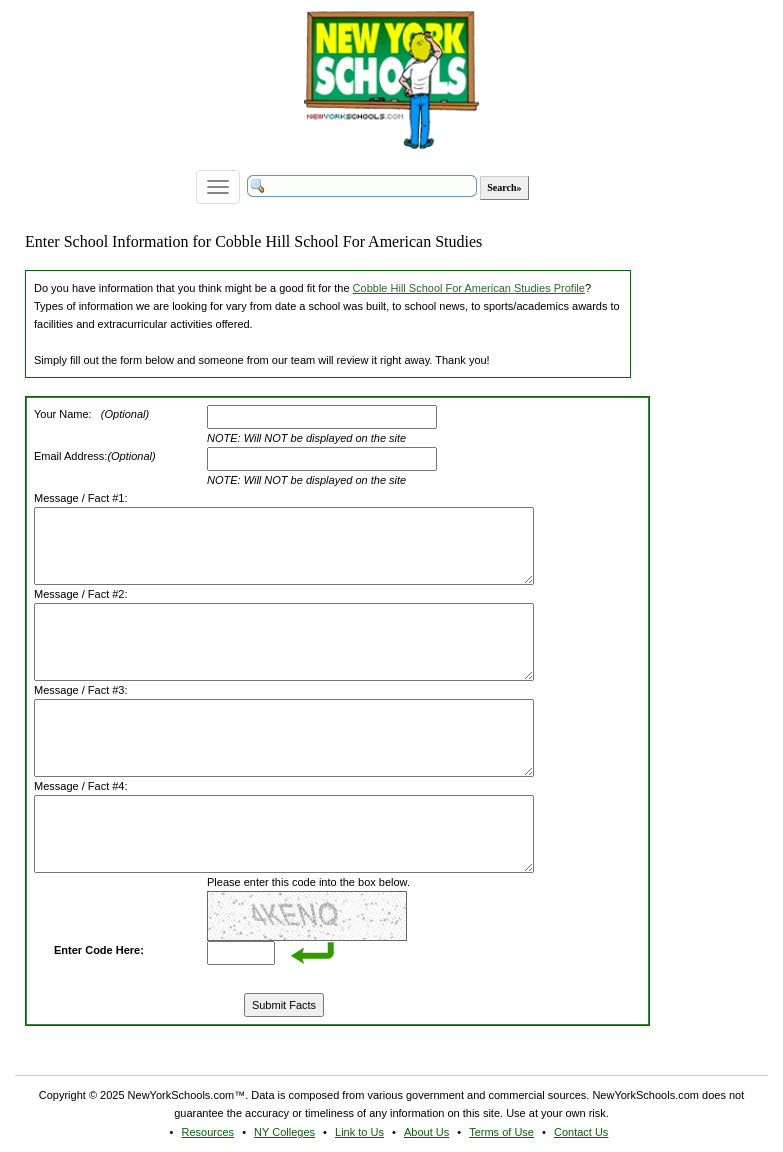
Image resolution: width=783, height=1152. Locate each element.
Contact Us (581, 1132)
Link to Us (359, 1132)
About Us (426, 1132)
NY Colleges (284, 1132)
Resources (208, 1132)
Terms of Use (501, 1132)
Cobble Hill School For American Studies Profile (469, 288)
